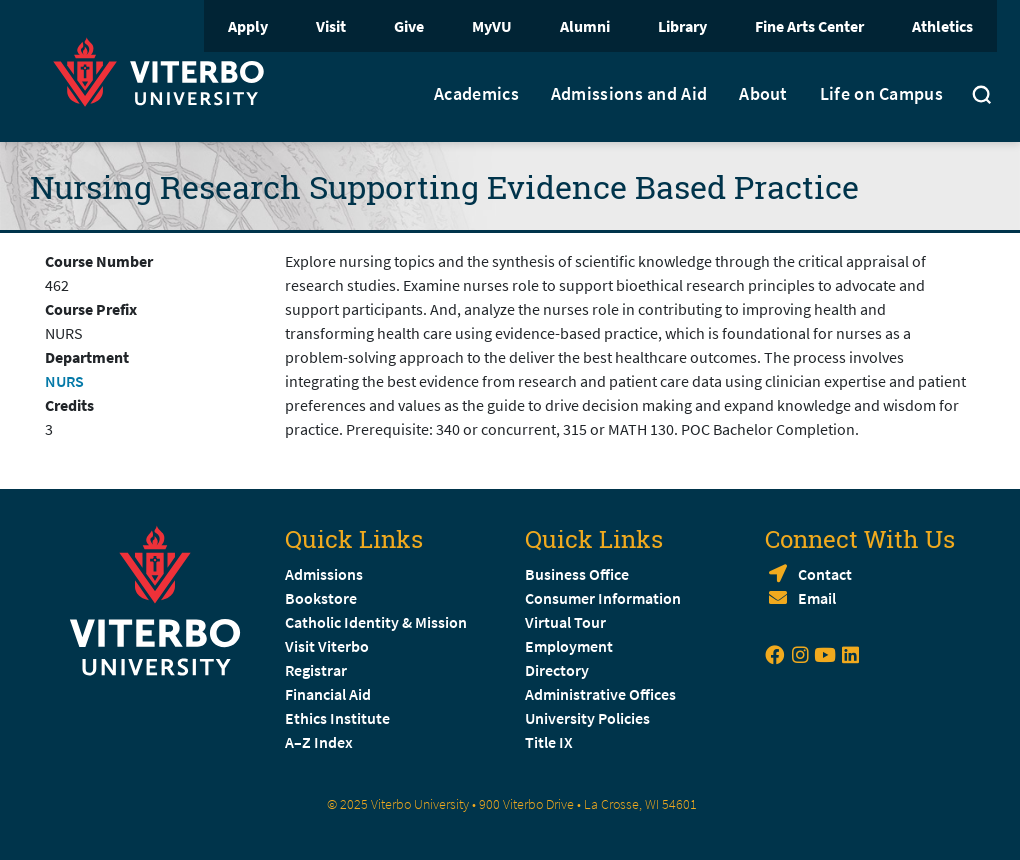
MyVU (492, 26)
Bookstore (321, 598)
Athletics (942, 26)
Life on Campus (881, 94)
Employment (569, 646)
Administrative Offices (600, 694)
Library (682, 26)
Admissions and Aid (629, 94)
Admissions (324, 574)
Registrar (316, 670)
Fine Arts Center (809, 26)
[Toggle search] (982, 97)
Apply (248, 26)
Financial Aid (328, 694)
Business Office (577, 574)
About (763, 94)
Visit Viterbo (327, 646)
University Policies (587, 718)
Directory (558, 670)
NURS (64, 381)
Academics (476, 94)
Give (409, 26)
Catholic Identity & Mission (376, 622)
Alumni (585, 26)
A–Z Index (319, 742)
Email (817, 598)
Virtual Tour (565, 622)
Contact (825, 574)
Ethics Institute (337, 718)
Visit (331, 26)
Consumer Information (603, 598)
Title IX (549, 742)
